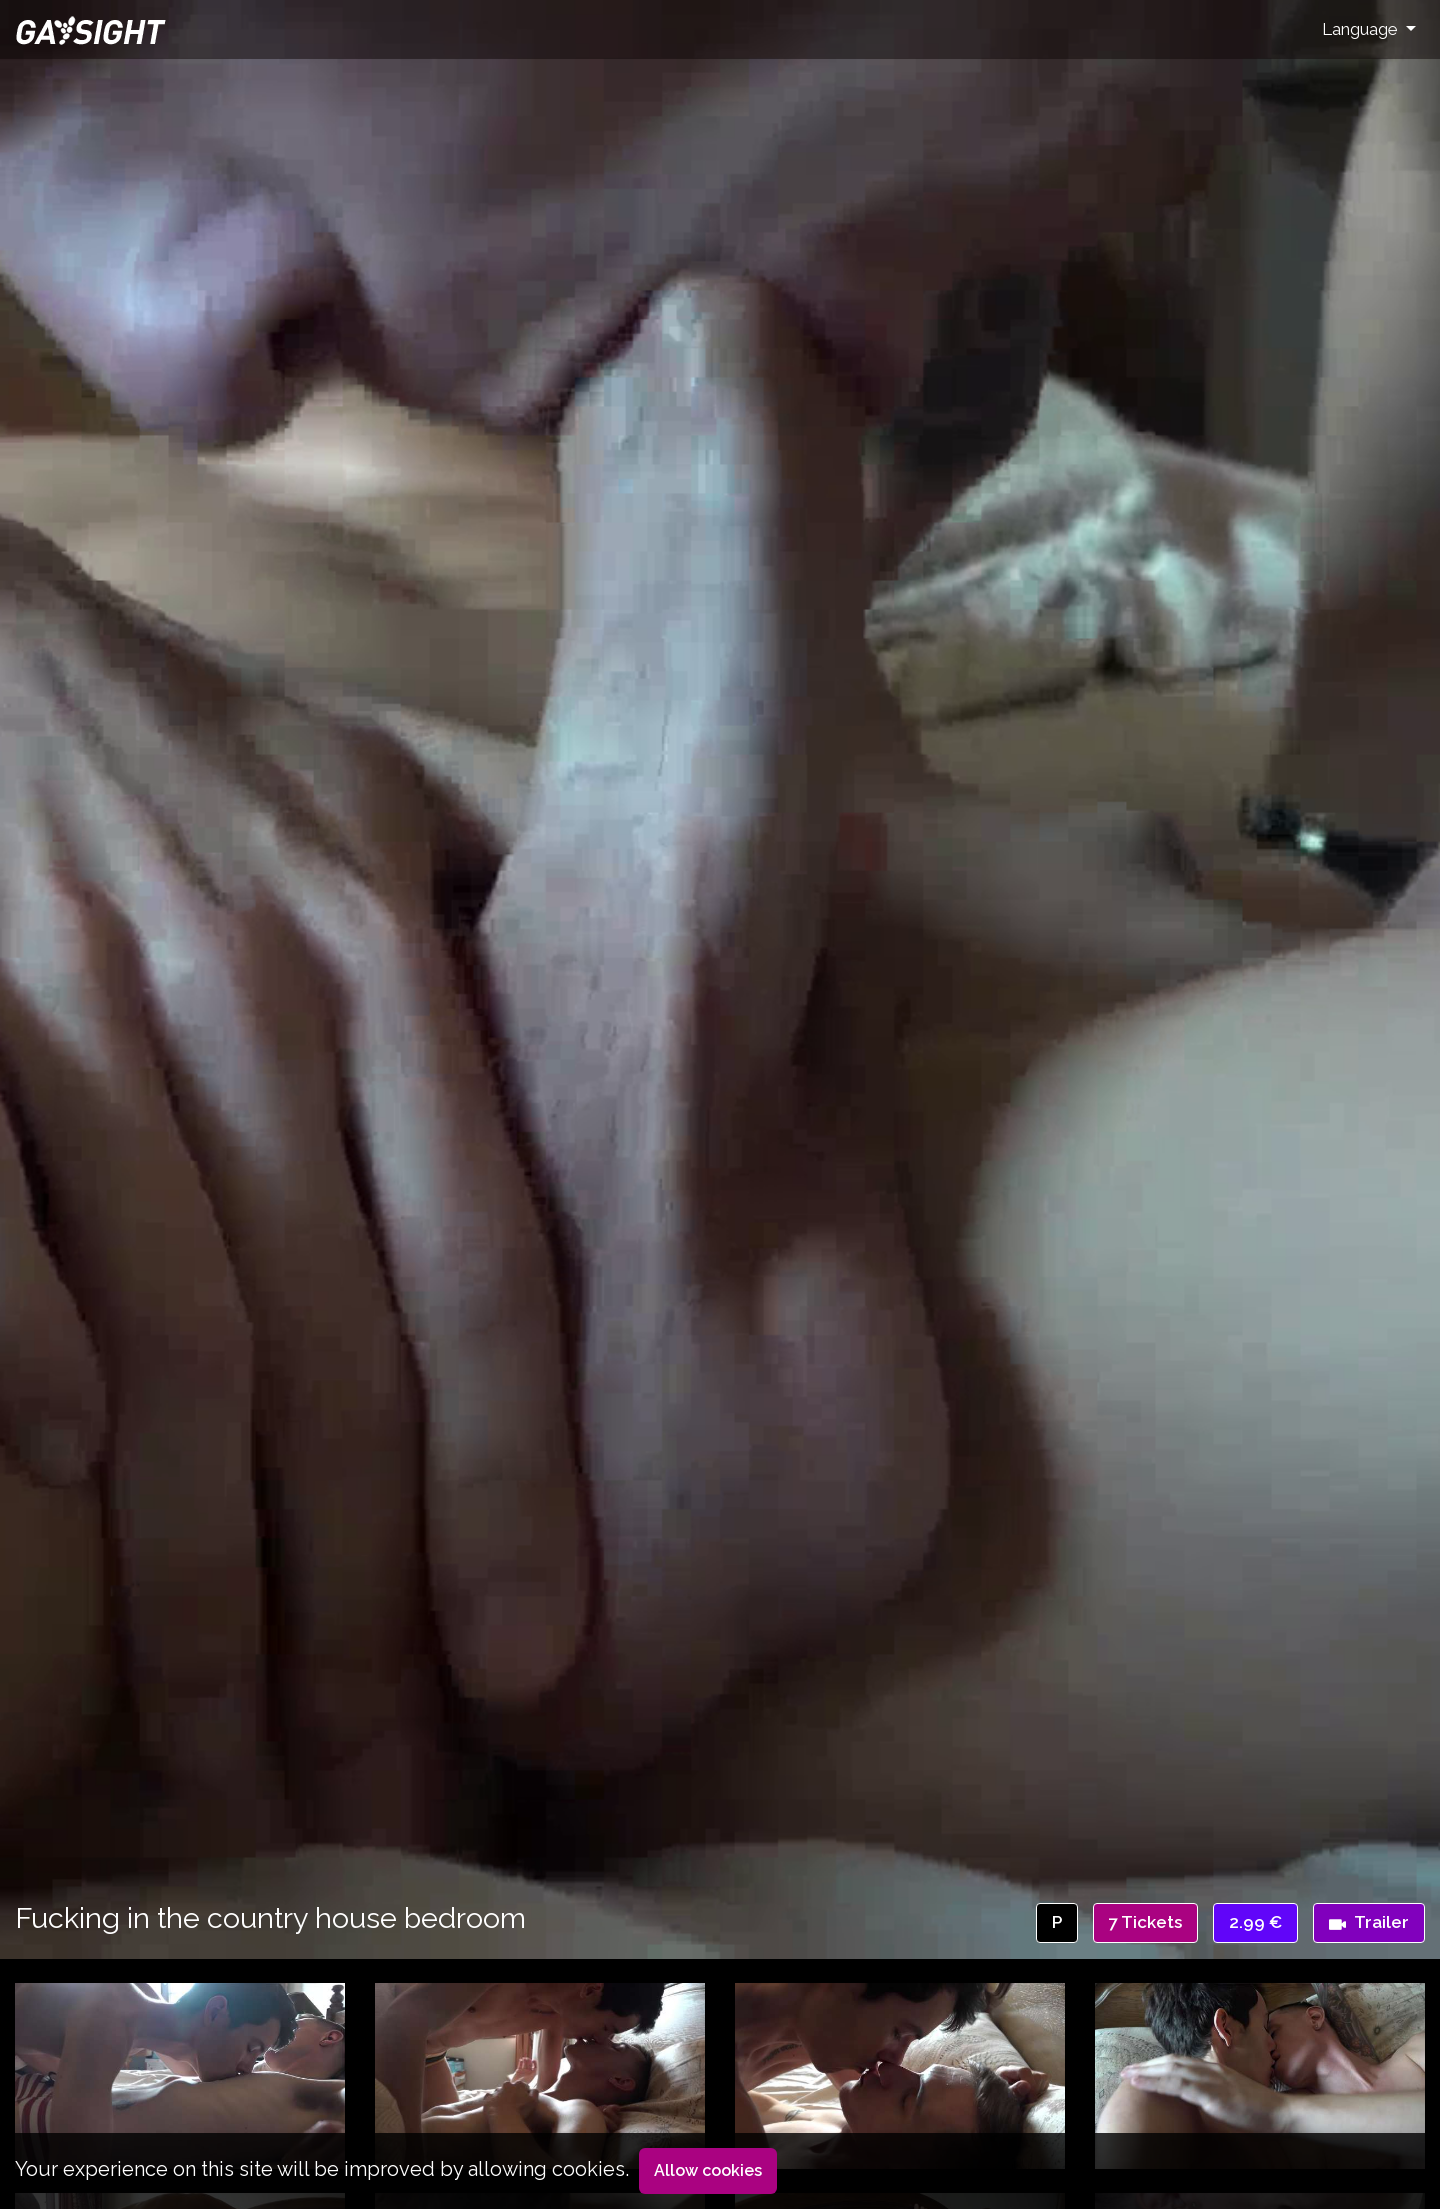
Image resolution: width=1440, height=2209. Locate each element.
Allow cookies (708, 2170)
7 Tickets (1145, 1922)
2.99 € (1255, 1922)
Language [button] (1362, 29)
